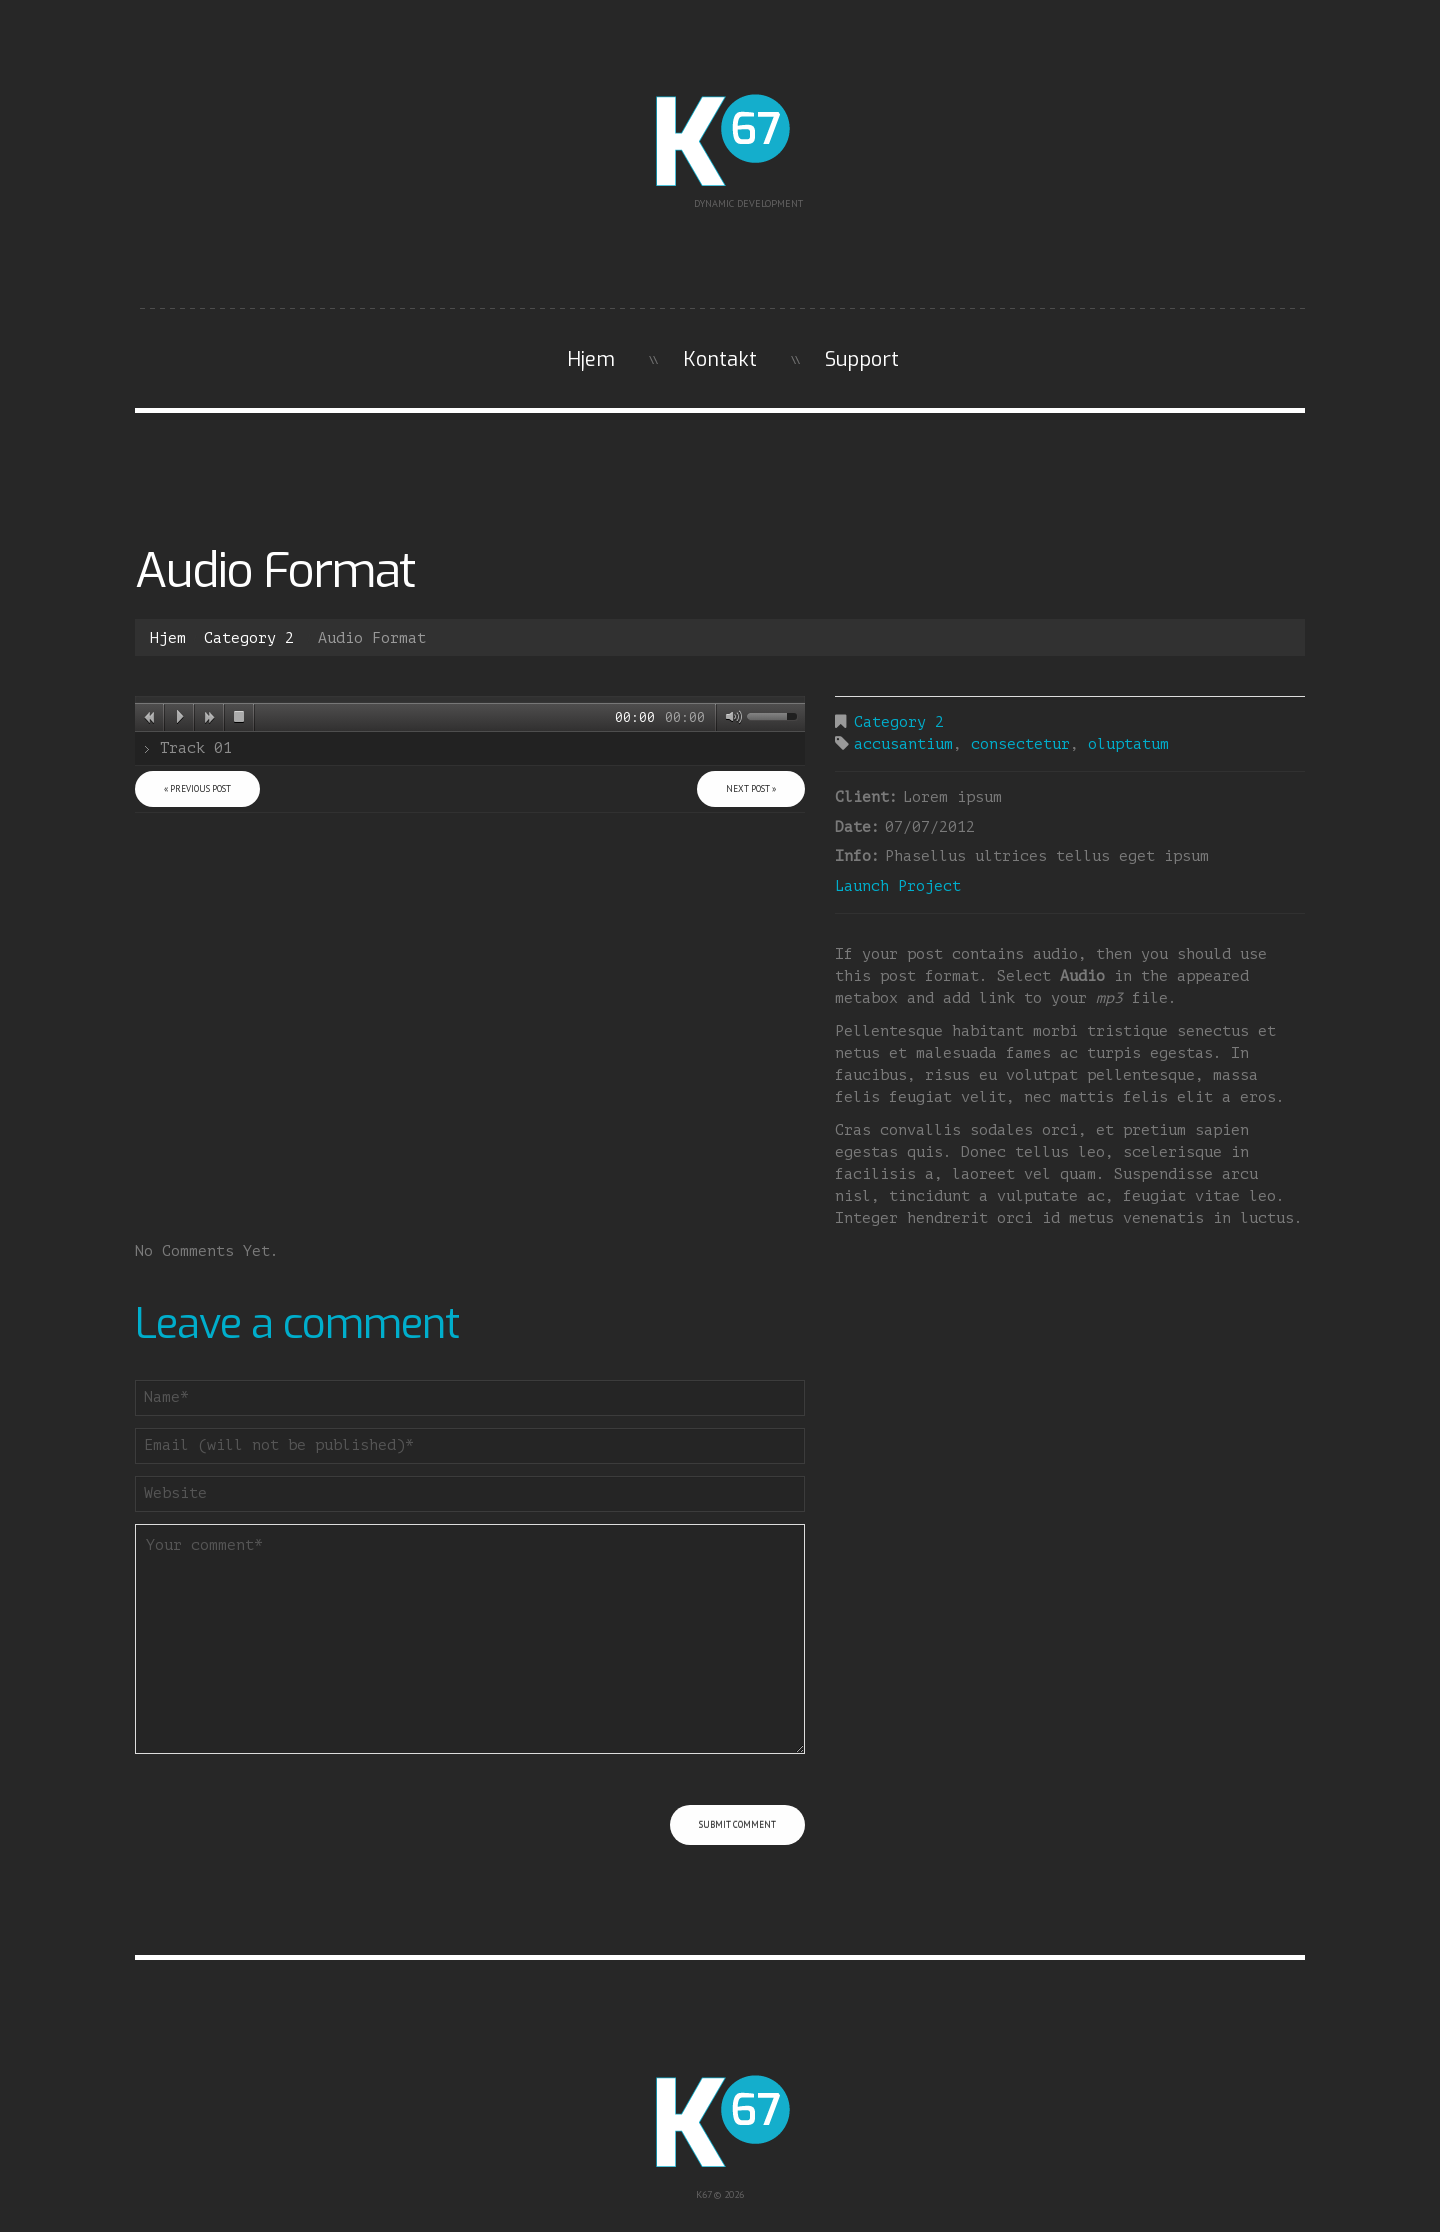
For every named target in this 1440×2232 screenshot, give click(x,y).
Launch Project (898, 886)
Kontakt (720, 359)
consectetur (1020, 744)
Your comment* (470, 1639)
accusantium (903, 744)
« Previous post (197, 788)
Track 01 (196, 748)
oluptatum (1128, 744)
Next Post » (751, 788)
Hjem (591, 359)
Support (862, 359)
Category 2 (249, 638)
